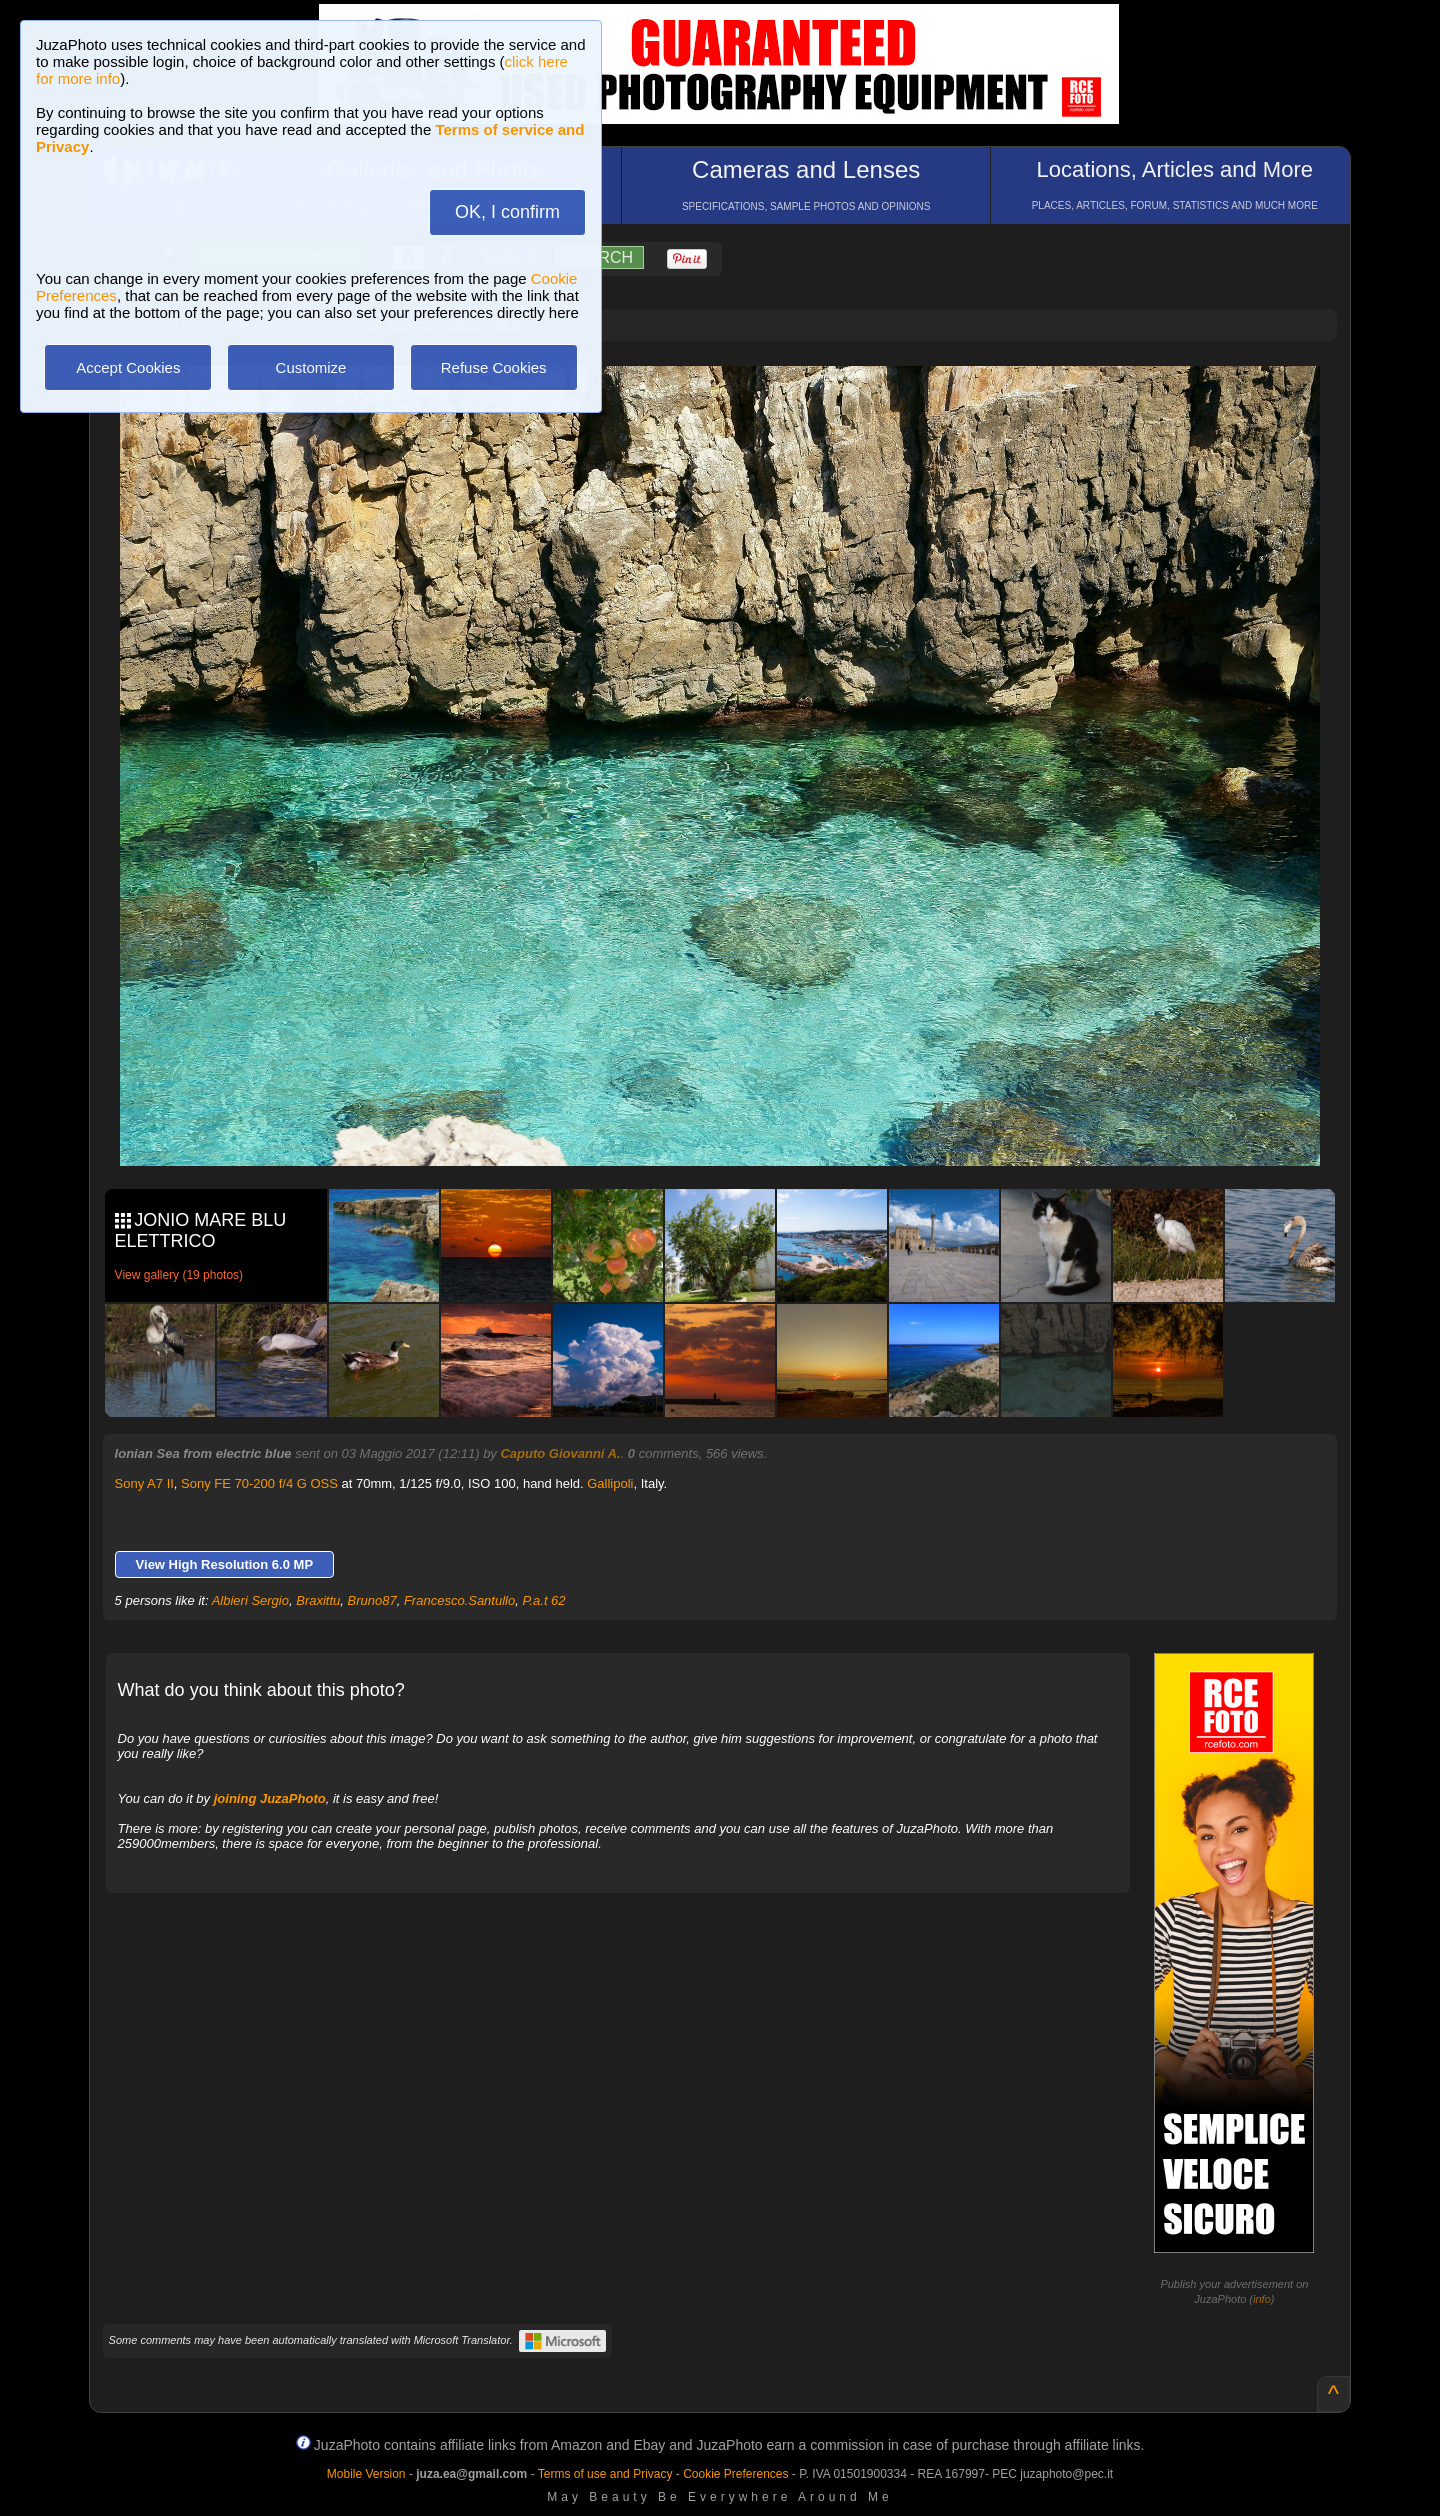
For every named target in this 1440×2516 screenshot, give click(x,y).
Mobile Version (366, 2474)
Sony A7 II (144, 1483)
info (1262, 2299)
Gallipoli (610, 1483)
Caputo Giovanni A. (560, 1453)
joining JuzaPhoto (270, 1798)
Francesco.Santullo (459, 1600)
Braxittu (318, 1600)
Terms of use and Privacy (605, 2474)
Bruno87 (372, 1600)
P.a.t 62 (543, 1600)
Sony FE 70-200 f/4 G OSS (259, 1483)
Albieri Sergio (250, 1600)
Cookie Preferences (735, 2474)
